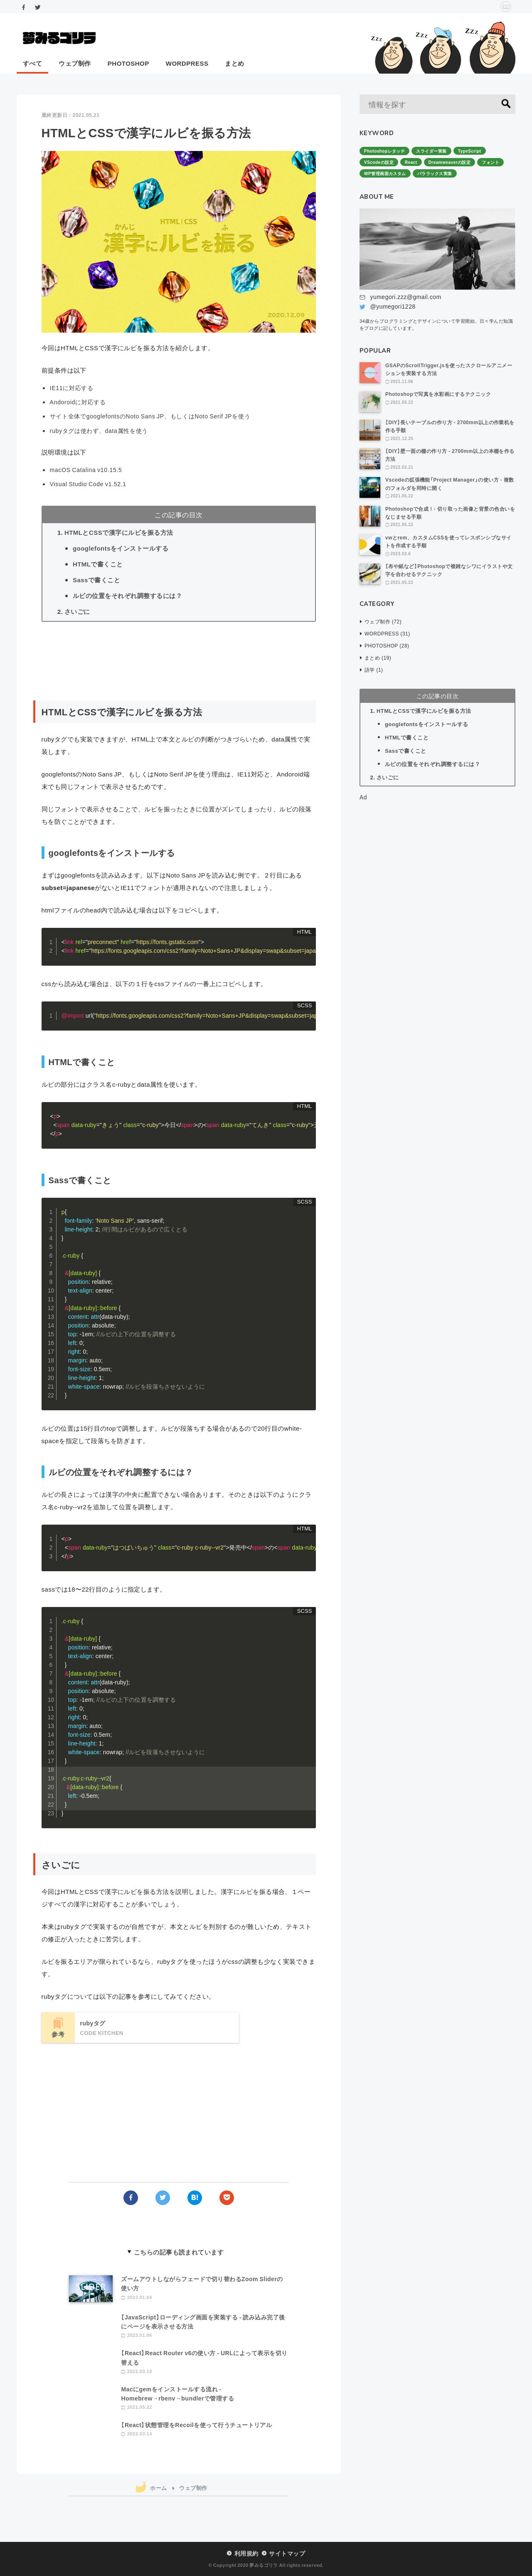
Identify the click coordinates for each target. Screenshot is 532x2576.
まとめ (234, 63)
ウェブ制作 (75, 63)
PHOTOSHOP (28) (387, 645)
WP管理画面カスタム (385, 173)
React (411, 162)
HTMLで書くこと (98, 564)
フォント (490, 162)
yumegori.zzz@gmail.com (405, 296)
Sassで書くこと (96, 579)
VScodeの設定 (379, 162)
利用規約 (246, 2553)
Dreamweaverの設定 (450, 162)
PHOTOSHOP (128, 63)
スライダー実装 (431, 151)
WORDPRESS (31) (387, 633)
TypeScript (469, 151)
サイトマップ (287, 2553)
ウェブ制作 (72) (383, 621)
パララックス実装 (434, 173)
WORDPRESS (187, 63)
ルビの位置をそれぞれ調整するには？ (127, 595)
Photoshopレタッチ (384, 151)
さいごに (77, 611)
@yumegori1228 (392, 306)
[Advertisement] (179, 661)
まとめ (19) (378, 657)
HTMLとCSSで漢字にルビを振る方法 (118, 532)
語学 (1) (374, 669)
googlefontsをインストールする (120, 548)
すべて (32, 63)
